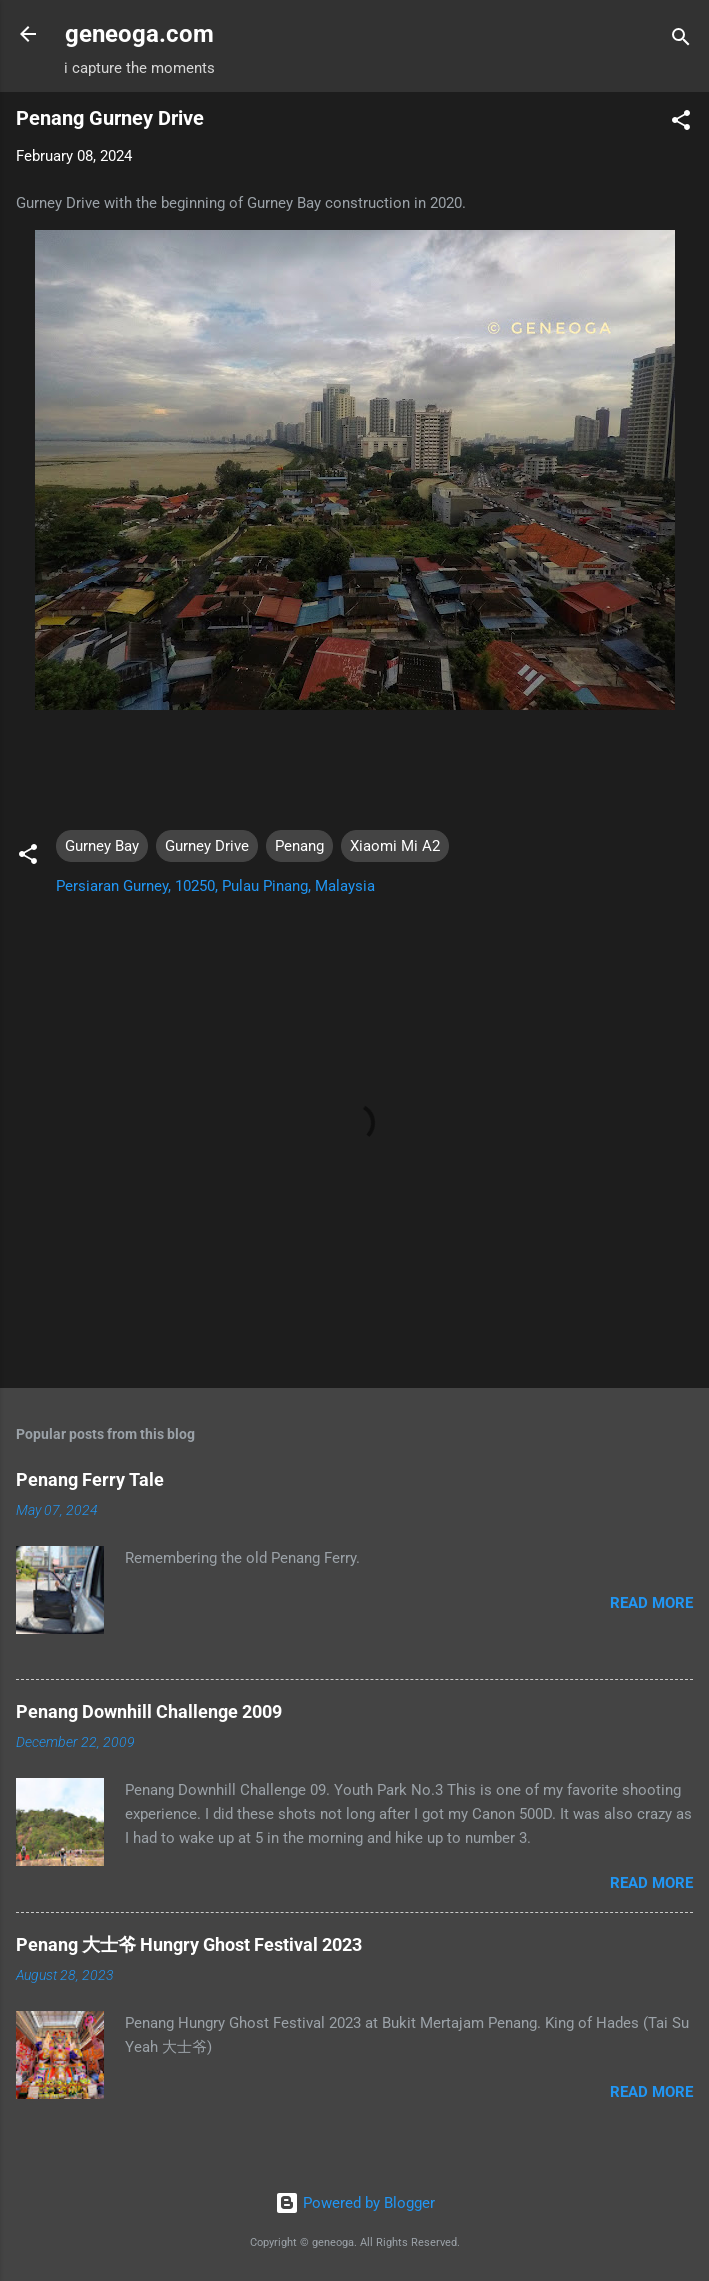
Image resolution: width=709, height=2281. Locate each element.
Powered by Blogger (355, 2203)
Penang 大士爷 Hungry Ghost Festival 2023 (189, 1944)
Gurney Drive (207, 846)
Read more (651, 1603)
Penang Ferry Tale (90, 1479)
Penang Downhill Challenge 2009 (149, 1711)
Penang (299, 846)
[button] (681, 123)
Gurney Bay (102, 846)
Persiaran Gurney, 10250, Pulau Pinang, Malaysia (215, 886)
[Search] (681, 40)
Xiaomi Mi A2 (395, 846)
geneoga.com (139, 34)
